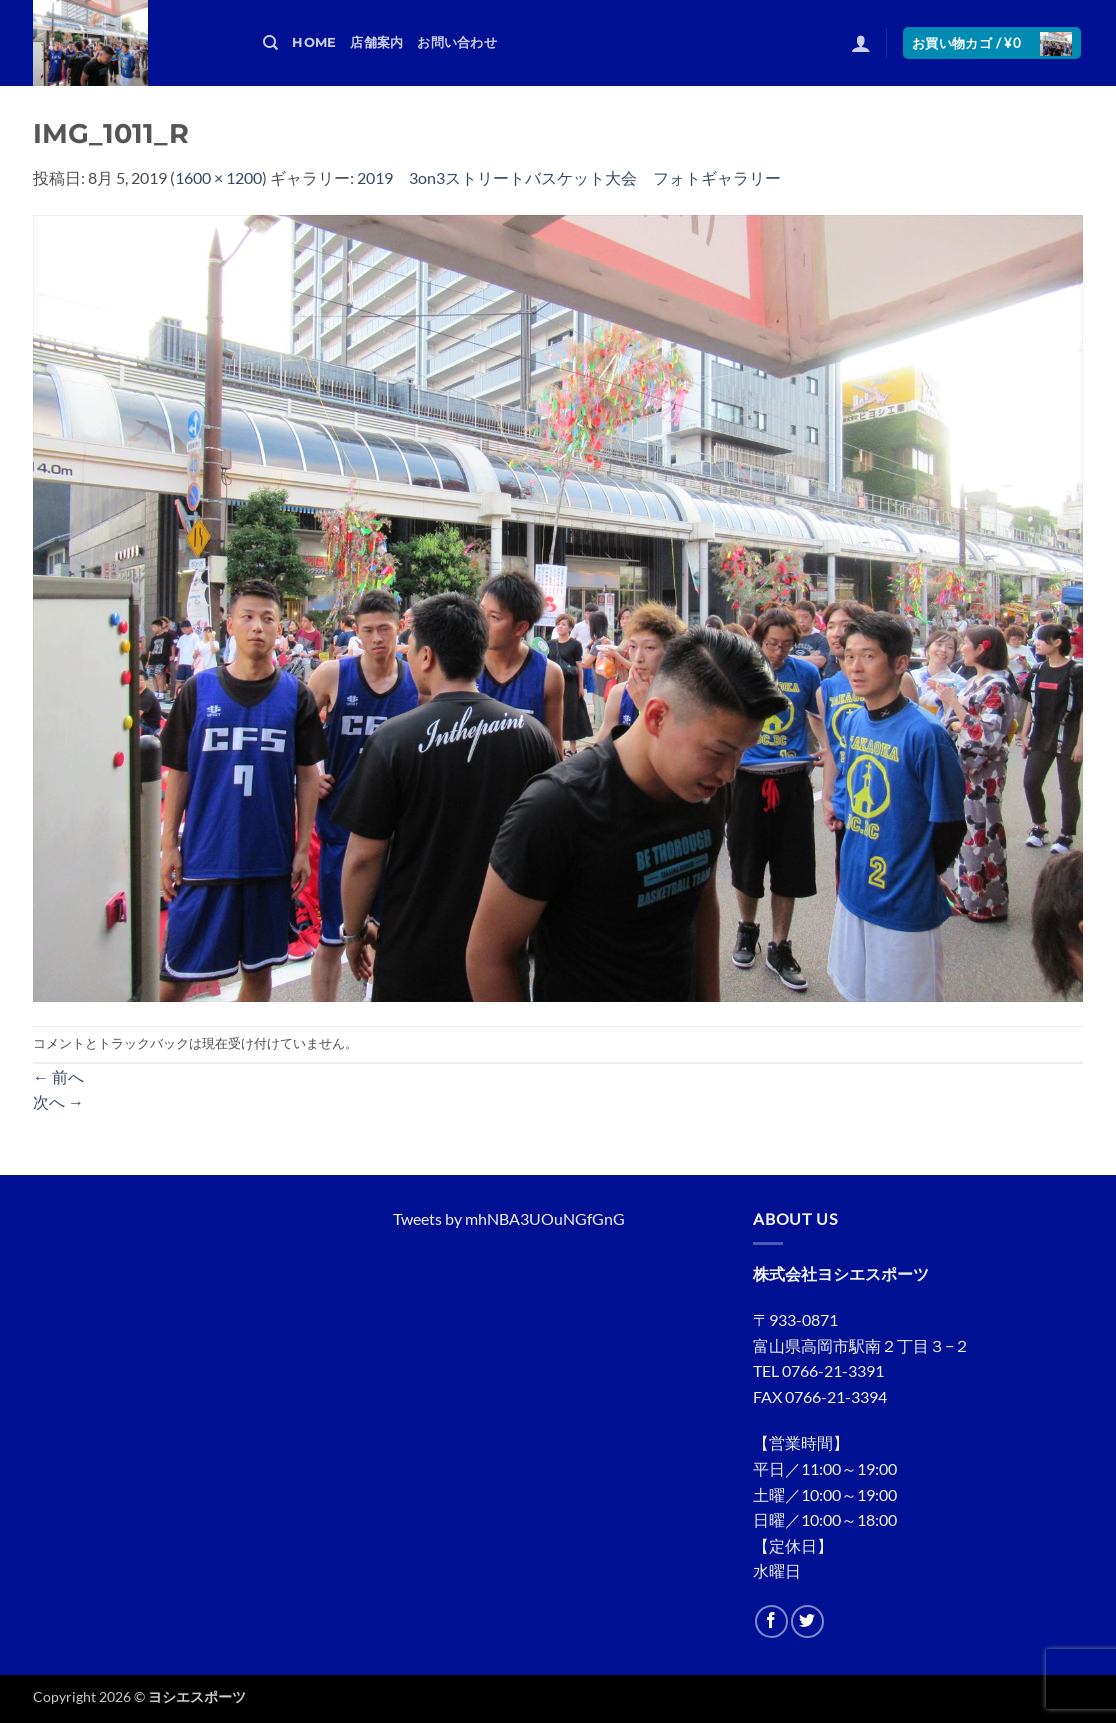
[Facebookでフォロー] (771, 1621)
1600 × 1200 (218, 177)
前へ (58, 1076)
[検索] (270, 43)
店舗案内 (376, 42)
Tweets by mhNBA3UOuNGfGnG (509, 1218)
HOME (314, 42)
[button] (861, 43)
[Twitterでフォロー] (807, 1621)
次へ (58, 1101)
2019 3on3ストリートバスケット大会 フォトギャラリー (569, 177)
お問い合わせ (457, 42)
